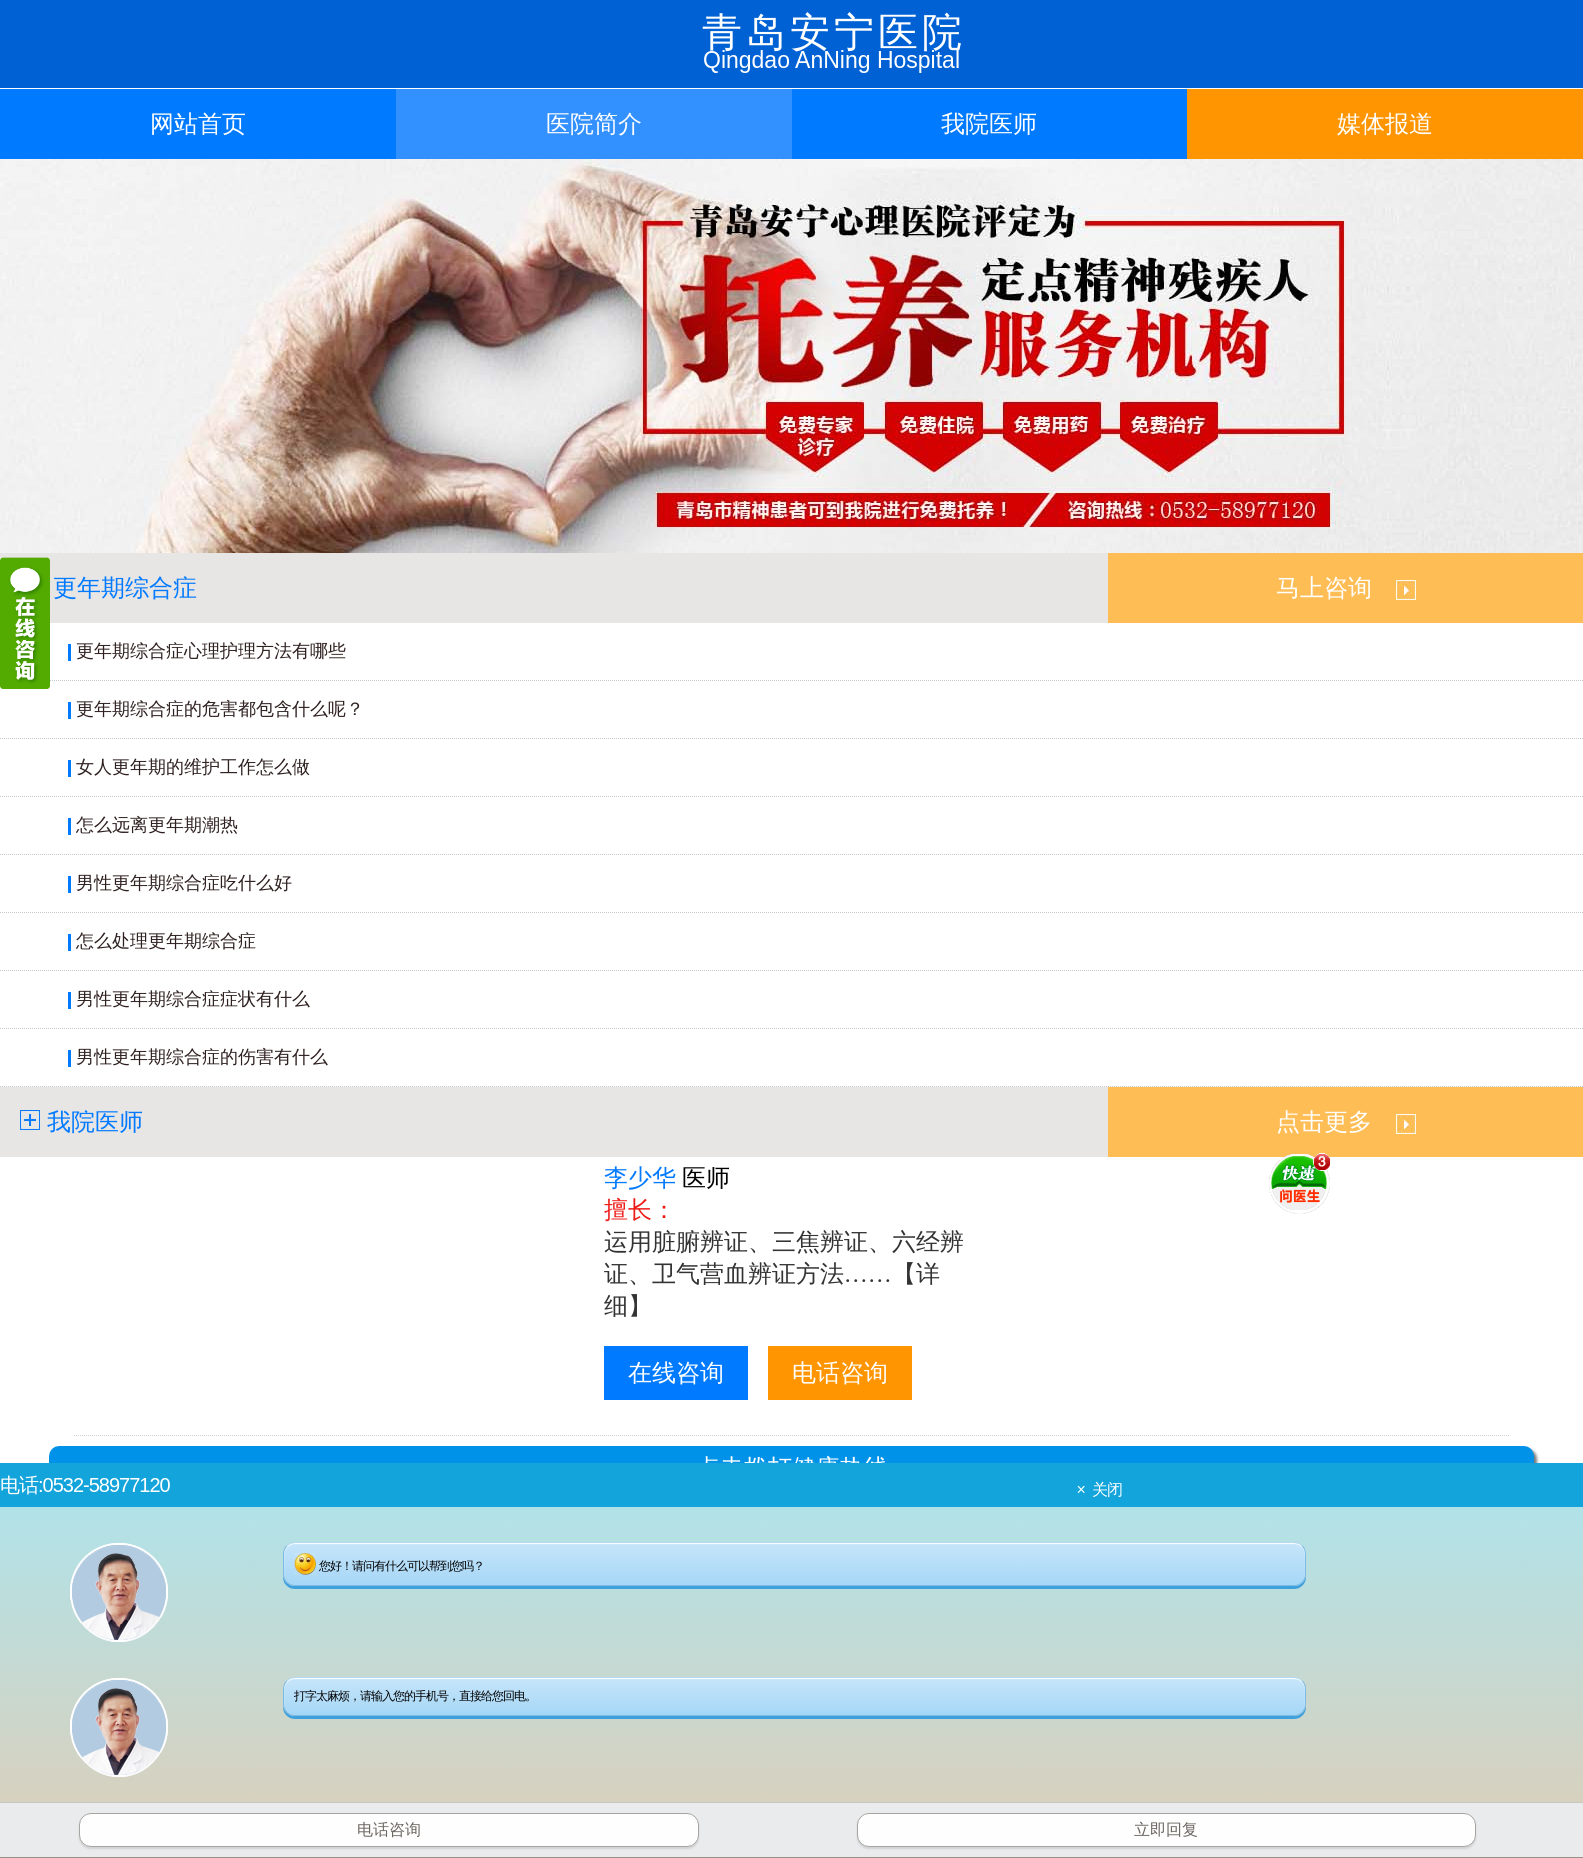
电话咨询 (840, 1373)
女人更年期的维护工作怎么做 (193, 767)
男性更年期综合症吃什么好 (184, 883)
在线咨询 (676, 1373)
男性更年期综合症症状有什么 (193, 999)
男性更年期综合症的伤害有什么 (202, 1057)
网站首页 (198, 124)
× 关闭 (1098, 1489)
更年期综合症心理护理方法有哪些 (211, 651)
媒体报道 (1385, 124)
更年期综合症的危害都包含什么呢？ (220, 709)
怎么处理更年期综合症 (166, 941)
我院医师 (989, 124)
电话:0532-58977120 (85, 1485)
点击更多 (1346, 1122)
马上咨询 (1346, 588)
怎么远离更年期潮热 (157, 825)
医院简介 (594, 124)
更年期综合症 (125, 588)
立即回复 (1166, 1829)
